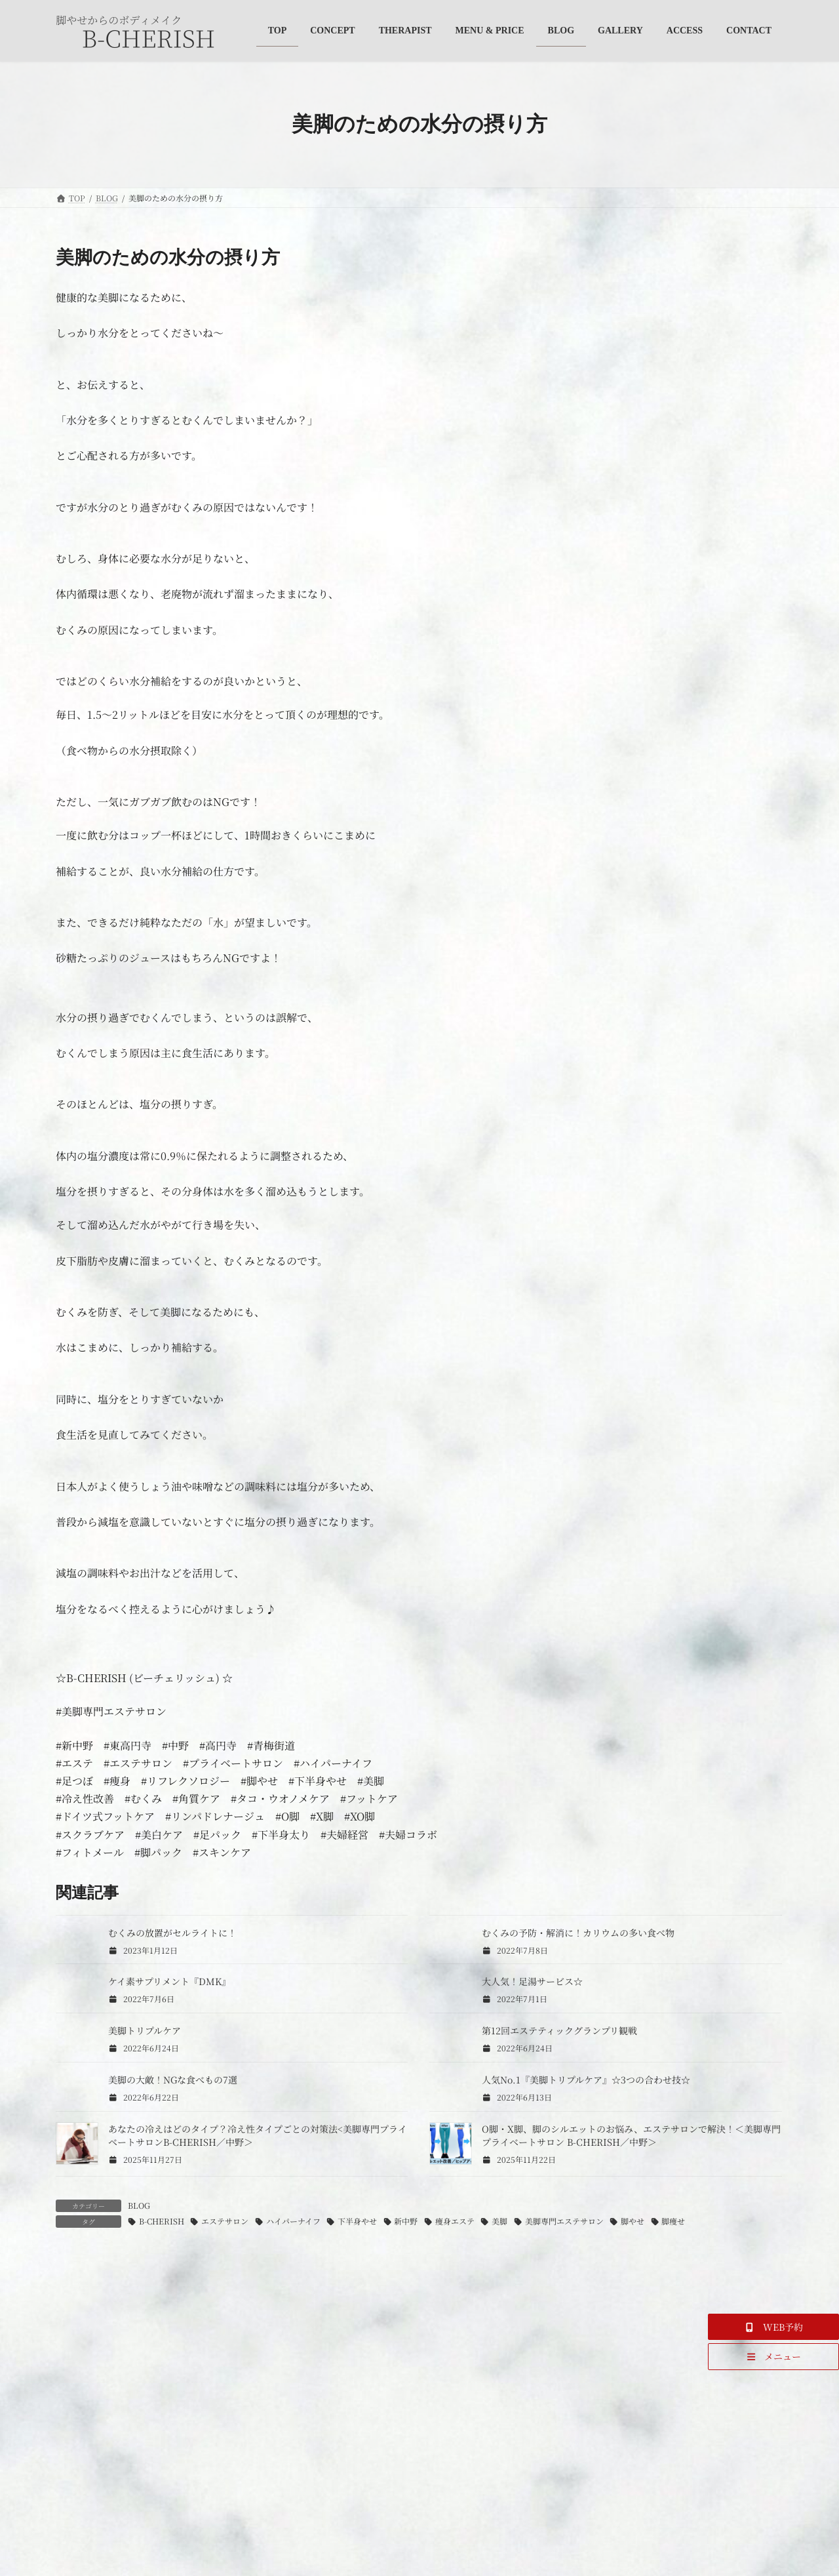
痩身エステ (455, 2220)
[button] (773, 2327)
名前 (73, 2508)
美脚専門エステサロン (564, 2220)
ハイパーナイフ (293, 2220)
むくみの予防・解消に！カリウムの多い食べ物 (578, 1932)
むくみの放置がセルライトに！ (172, 1932)
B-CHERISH (161, 2220)
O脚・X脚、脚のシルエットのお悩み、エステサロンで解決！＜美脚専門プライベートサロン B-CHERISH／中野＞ (631, 2135)
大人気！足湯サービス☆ (532, 1981)
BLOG (139, 2205)
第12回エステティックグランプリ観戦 (559, 2030)
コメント (83, 2331)
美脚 (499, 2220)
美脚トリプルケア (144, 2030)
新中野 (406, 2220)
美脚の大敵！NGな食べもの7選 (172, 2079)
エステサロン (224, 2220)
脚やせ (632, 2220)
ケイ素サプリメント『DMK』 (169, 1981)
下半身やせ (357, 2220)
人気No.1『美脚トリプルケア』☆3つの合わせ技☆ (586, 2079)
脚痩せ (673, 2220)
